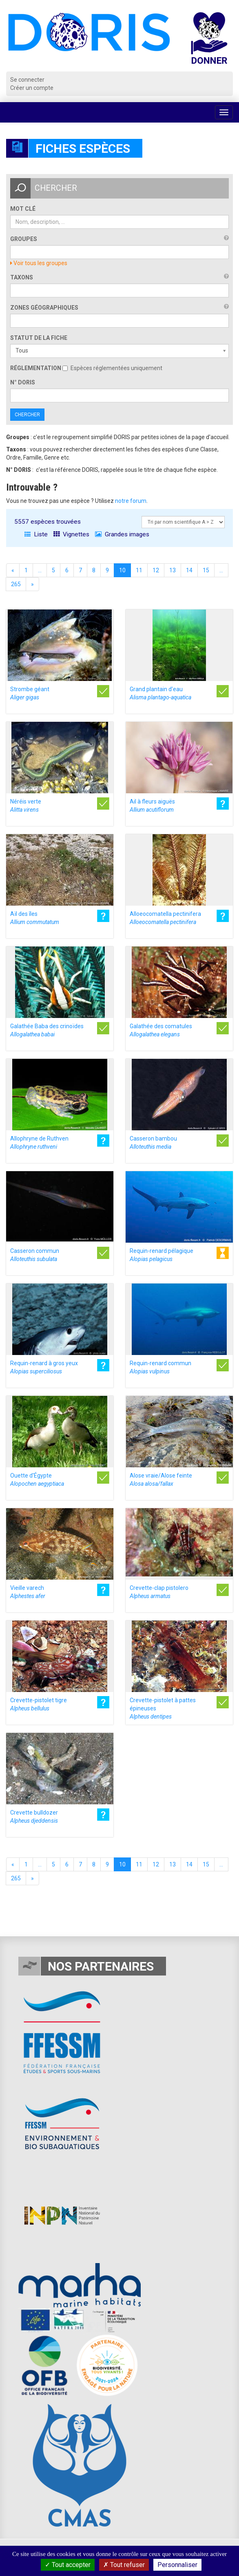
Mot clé (22, 208)
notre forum (130, 501)
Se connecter (27, 79)
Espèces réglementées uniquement (112, 368)
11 (139, 570)
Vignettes (71, 534)
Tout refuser (124, 2565)
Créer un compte (31, 88)
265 (16, 584)
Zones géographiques (44, 307)
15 (206, 570)
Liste (36, 534)
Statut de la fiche (38, 338)
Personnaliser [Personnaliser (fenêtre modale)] (177, 2565)
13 (172, 570)
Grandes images (122, 534)
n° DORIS (22, 382)
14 (189, 570)
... (40, 570)
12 (156, 570)
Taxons (21, 277)
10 (122, 570)
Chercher (27, 414)
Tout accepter (68, 2565)
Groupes (23, 239)
